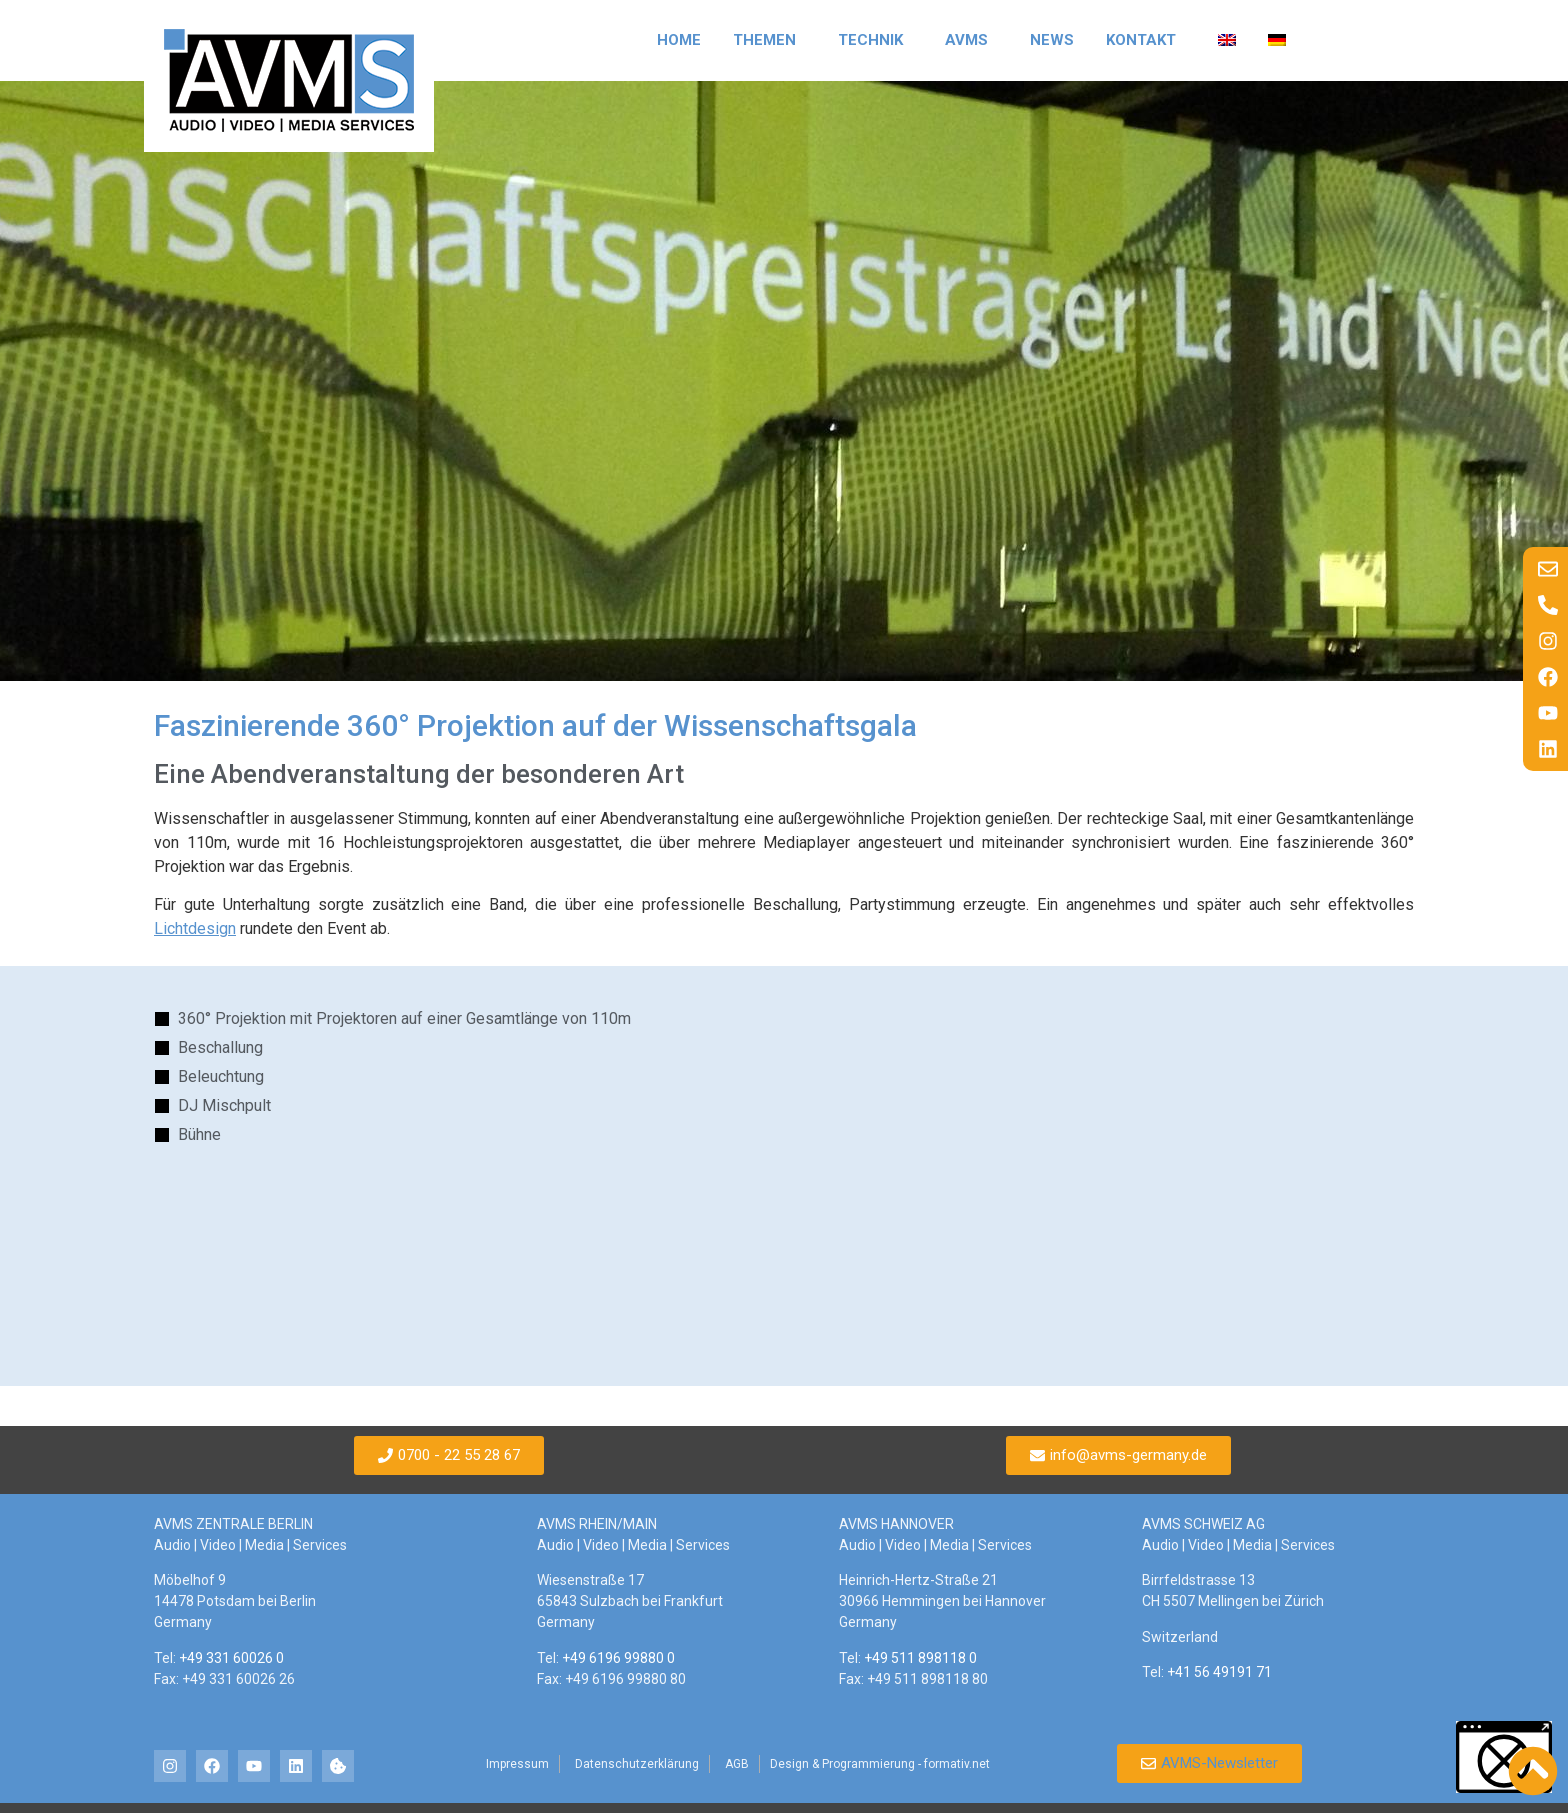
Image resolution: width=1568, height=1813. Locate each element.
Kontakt (1146, 40)
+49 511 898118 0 (920, 1658)
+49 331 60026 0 (231, 1658)
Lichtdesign (195, 928)
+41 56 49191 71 (1219, 1672)
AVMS (971, 40)
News (1052, 40)
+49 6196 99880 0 (618, 1658)
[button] (1504, 1757)
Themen (769, 40)
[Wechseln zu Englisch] (1227, 40)
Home (679, 40)
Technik (875, 40)
